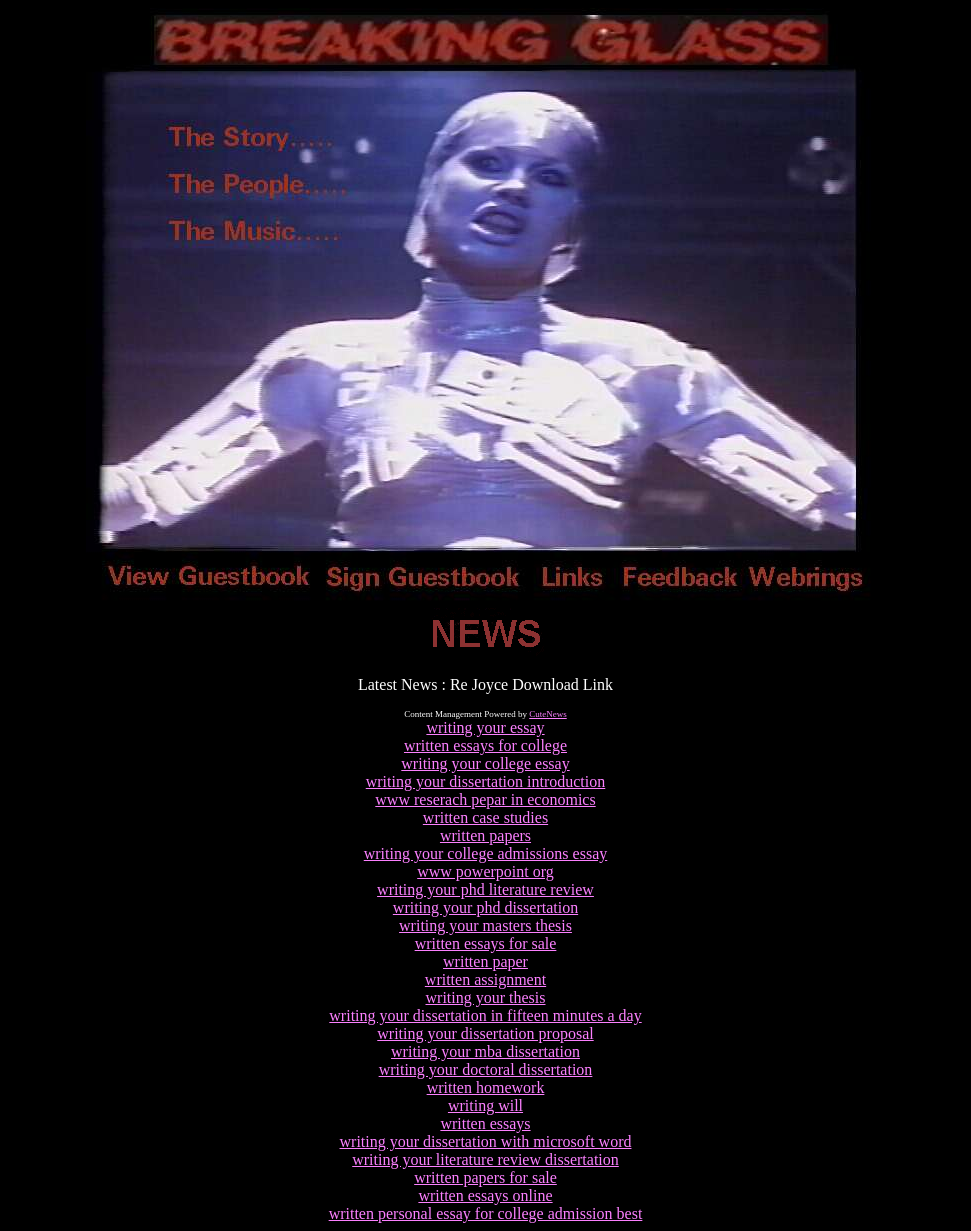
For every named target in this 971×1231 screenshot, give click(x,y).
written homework (486, 1087)
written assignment (485, 979)
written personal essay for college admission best (486, 1213)
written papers (485, 835)
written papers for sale (485, 1177)
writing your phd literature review (485, 889)
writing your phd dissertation (485, 907)
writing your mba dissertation (485, 1051)
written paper (485, 961)
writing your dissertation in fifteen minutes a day (485, 1015)
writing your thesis (486, 997)
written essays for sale (486, 943)
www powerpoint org (485, 871)
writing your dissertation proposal (485, 1033)
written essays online (485, 1195)
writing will (485, 1105)
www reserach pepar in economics (485, 799)
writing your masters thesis (485, 925)
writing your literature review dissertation (485, 1159)
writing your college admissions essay (486, 853)
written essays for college (485, 745)
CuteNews (548, 714)
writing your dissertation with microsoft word (486, 1141)
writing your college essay (485, 763)
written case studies (485, 817)
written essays (485, 1123)
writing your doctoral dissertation (486, 1069)
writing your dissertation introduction (486, 781)
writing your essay (485, 727)
